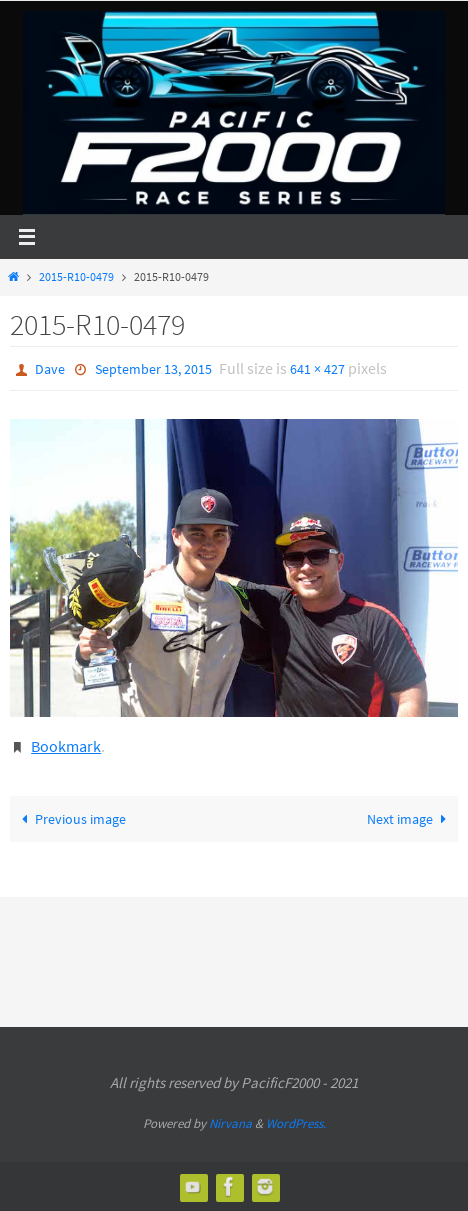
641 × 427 (317, 369)
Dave (50, 369)
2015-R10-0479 (76, 277)
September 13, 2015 (153, 369)
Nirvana (230, 1123)
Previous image (69, 819)
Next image (410, 819)
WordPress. (296, 1123)
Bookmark (66, 746)
